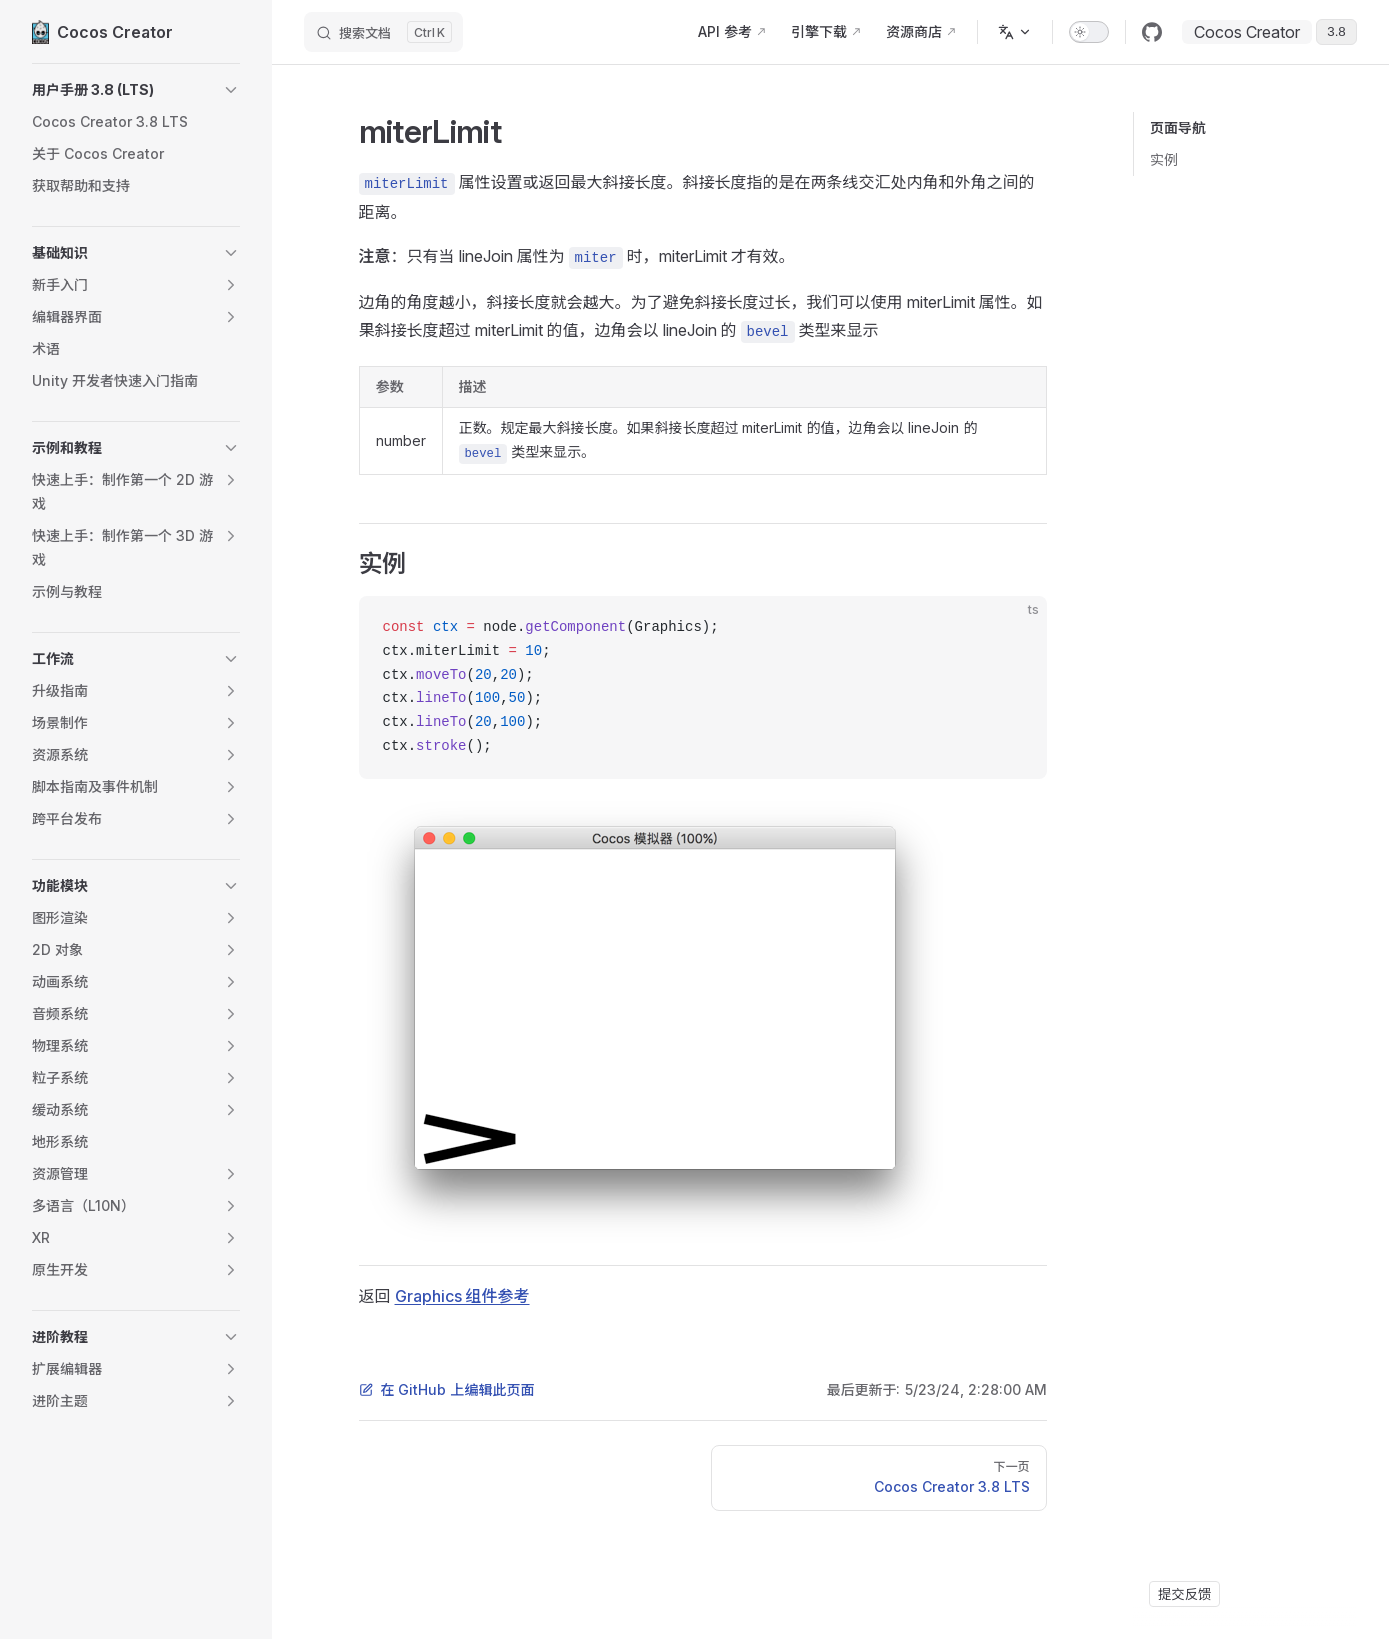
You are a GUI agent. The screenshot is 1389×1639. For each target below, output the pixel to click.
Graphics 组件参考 (462, 1296)
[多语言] (1015, 32)
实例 (1164, 159)
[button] (136, 90)
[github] (1152, 32)
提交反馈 (1184, 1594)
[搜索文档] (383, 32)
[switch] (1089, 32)
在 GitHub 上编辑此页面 (447, 1389)
